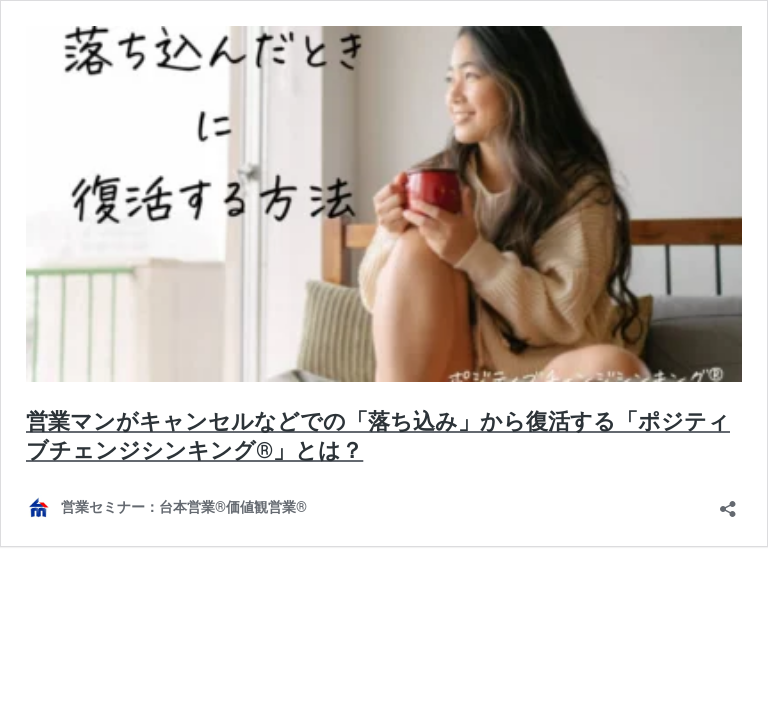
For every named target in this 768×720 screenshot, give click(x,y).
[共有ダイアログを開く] (728, 502)
